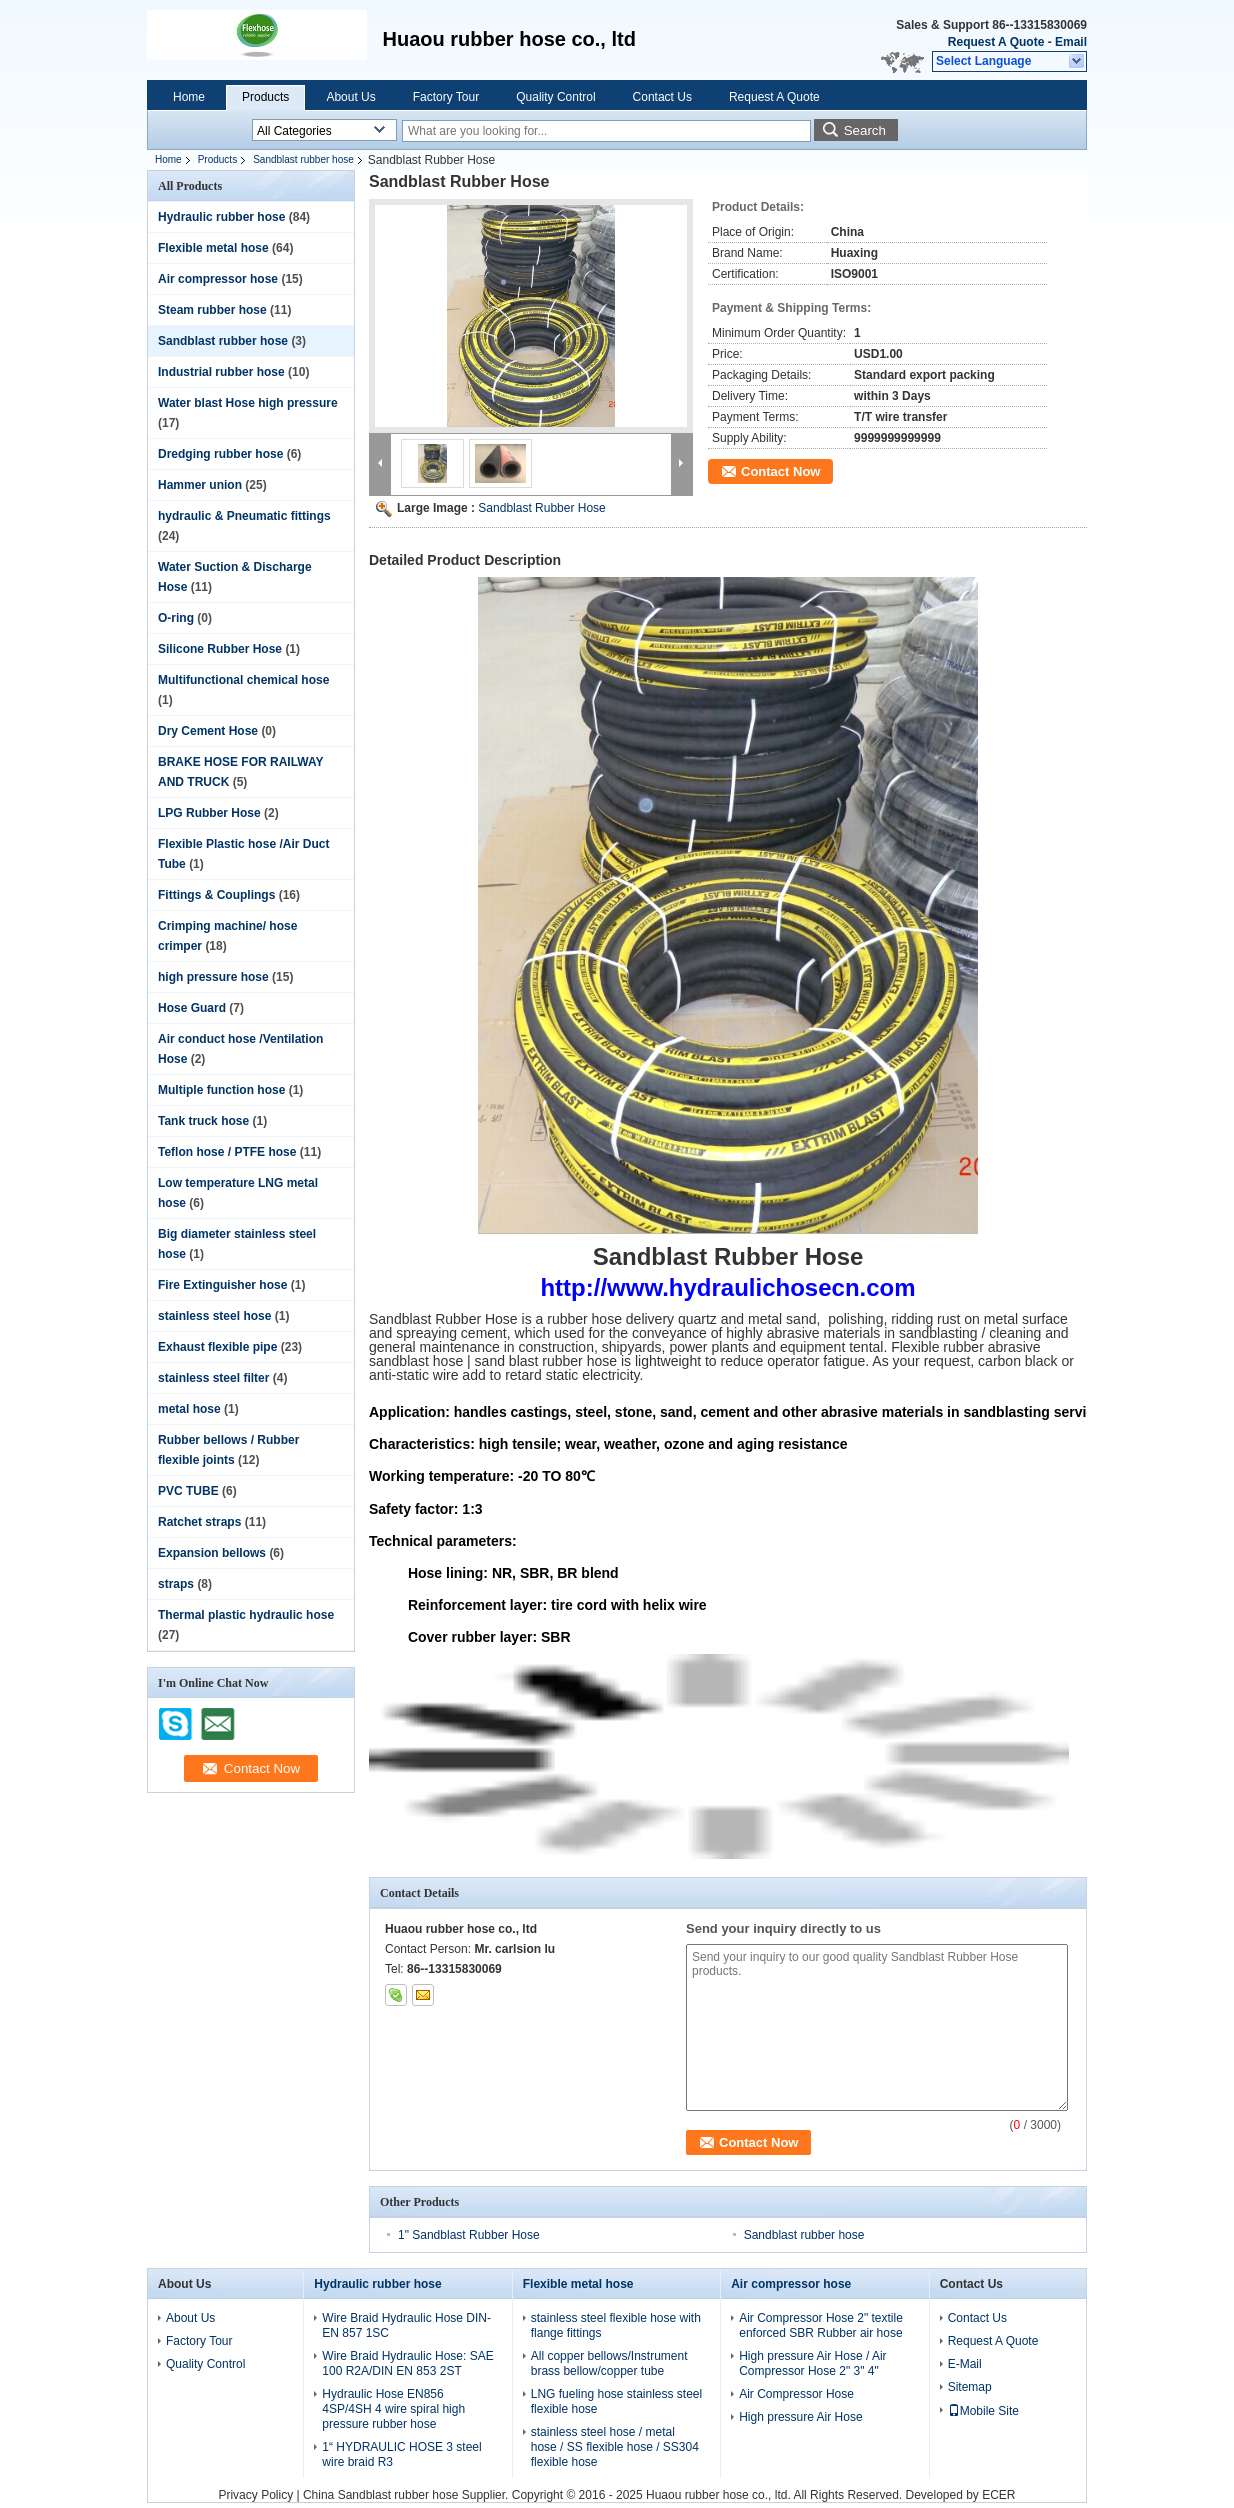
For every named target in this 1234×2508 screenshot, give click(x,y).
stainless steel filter (213, 1378)
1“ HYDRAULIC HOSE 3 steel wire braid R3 (401, 2454)
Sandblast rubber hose (303, 159)
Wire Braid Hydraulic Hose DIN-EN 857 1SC (406, 2325)
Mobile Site (983, 2411)
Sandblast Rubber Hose (541, 508)
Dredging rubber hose (220, 454)
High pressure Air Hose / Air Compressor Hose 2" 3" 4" (812, 2363)
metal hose (189, 1409)
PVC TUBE (188, 1491)
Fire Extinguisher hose (222, 1285)
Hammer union (200, 485)
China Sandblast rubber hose (380, 2495)
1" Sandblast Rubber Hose (469, 2235)
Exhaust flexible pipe (217, 1347)
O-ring (176, 618)
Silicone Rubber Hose (220, 649)
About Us (350, 97)
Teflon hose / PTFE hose (227, 1152)
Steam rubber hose (212, 310)
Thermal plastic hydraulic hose (246, 1615)
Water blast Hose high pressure (248, 403)
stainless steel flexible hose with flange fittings (616, 2325)
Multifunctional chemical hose (243, 680)
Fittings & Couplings (216, 895)
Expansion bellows (212, 1553)
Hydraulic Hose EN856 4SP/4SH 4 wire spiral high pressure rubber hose (393, 2409)
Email (1071, 42)
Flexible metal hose (213, 248)
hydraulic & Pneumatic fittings (244, 516)
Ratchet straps (199, 1522)
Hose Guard (192, 1008)
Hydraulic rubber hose (221, 217)
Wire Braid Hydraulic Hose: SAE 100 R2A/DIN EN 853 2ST (407, 2363)
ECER (998, 2495)
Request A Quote (996, 42)
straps (176, 1584)
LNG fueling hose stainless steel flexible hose (616, 2401)
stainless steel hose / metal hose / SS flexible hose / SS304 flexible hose (615, 2447)
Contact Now (780, 471)
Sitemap (970, 2387)
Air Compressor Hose (796, 2394)
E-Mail (965, 2364)
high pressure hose (213, 977)
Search (865, 130)
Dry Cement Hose (208, 731)
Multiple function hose (221, 1090)
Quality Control (555, 97)
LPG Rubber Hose (209, 813)
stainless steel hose (214, 1316)
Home (189, 97)
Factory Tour (446, 97)
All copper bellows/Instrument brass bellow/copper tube (609, 2363)
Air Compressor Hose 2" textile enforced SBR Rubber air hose (821, 2325)
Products (265, 97)
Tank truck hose (203, 1121)
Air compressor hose (218, 279)
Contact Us (662, 97)
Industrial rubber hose (221, 372)
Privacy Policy (255, 2495)
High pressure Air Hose (800, 2417)
